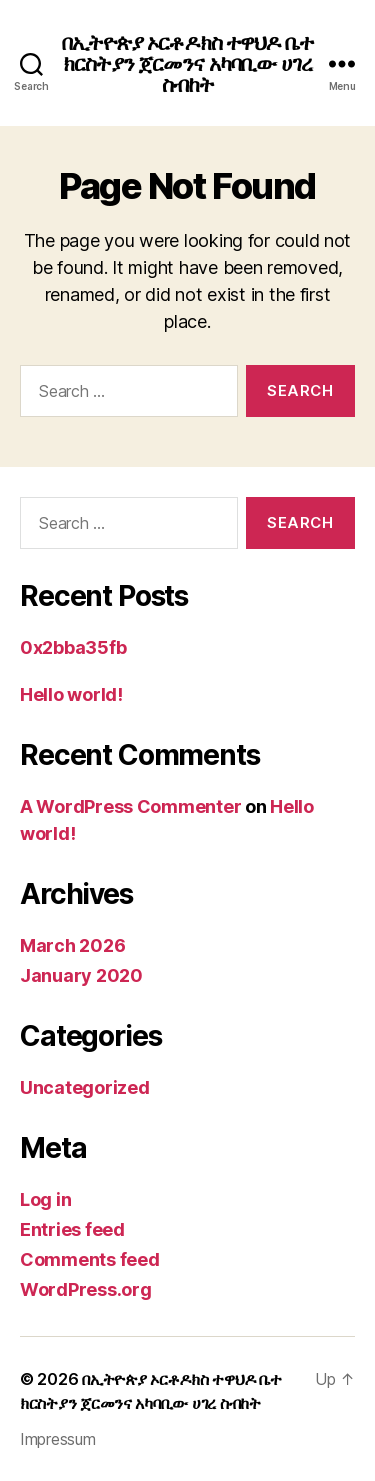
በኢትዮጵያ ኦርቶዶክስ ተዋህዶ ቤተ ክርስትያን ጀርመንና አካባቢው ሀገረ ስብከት (187, 63)
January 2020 (81, 975)
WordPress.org (86, 1289)
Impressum (58, 1439)
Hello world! (71, 694)
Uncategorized (85, 1087)
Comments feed (90, 1259)
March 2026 (72, 945)
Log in (45, 1199)
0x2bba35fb (73, 647)
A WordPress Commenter (130, 806)
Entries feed (72, 1229)
